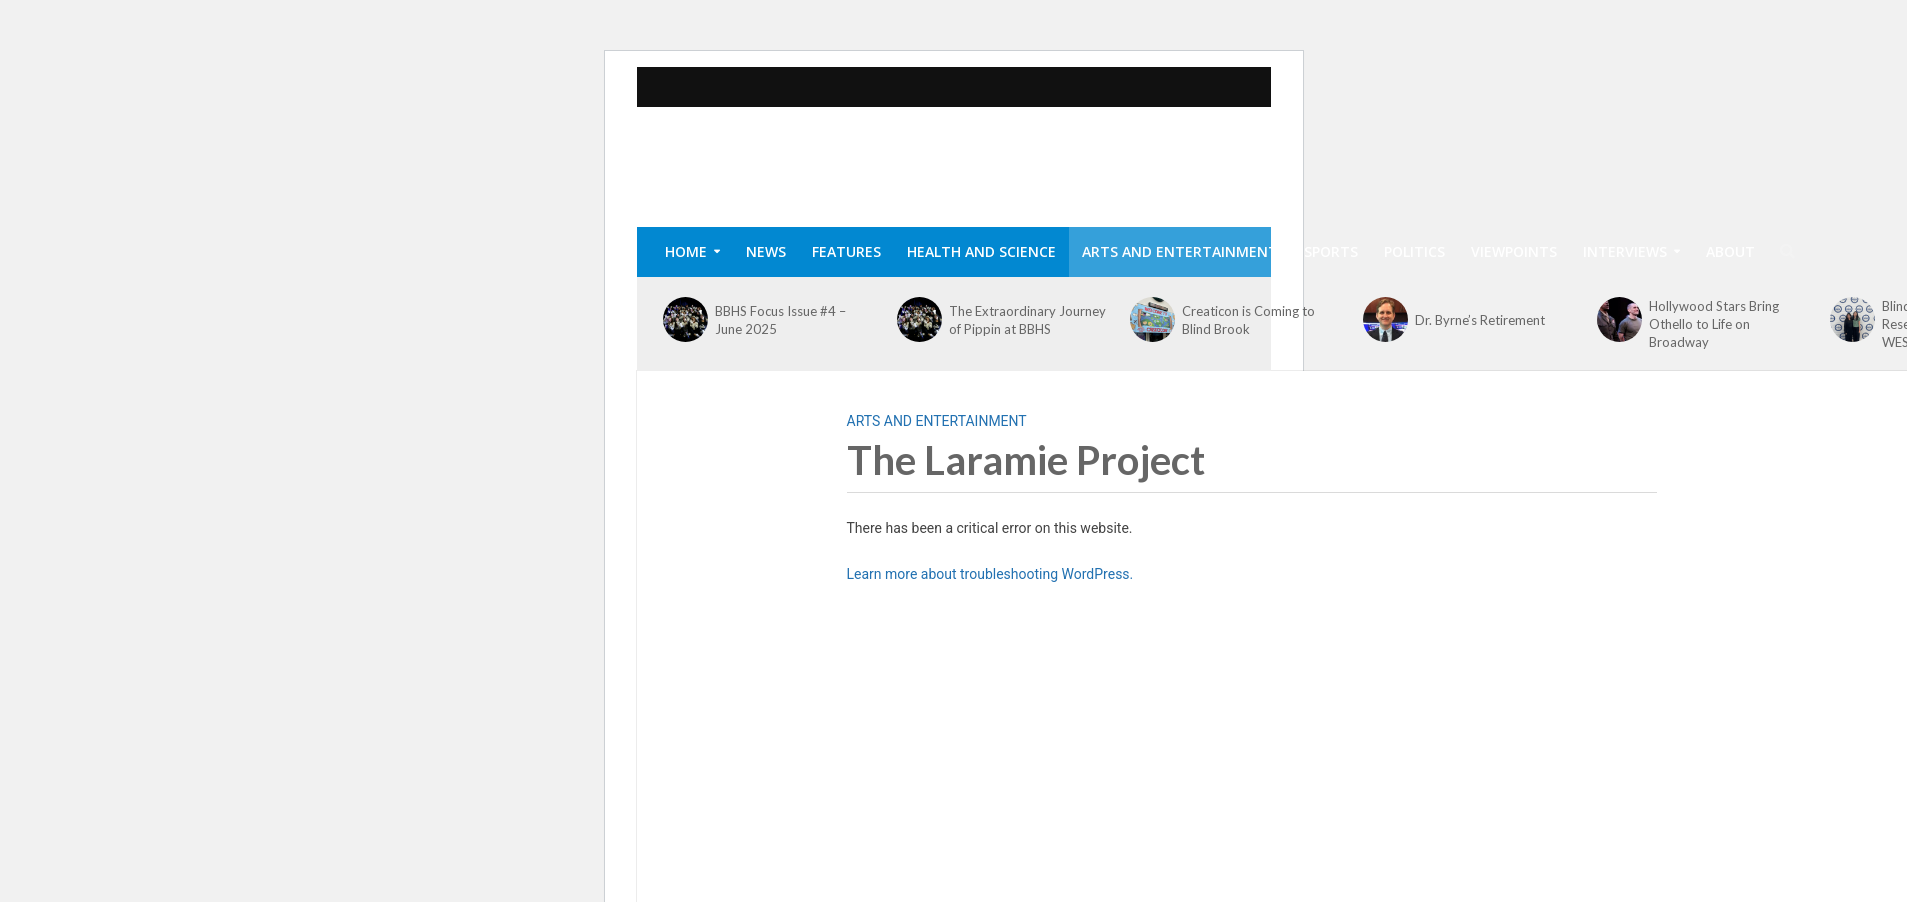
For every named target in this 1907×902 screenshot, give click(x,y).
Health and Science (981, 251)
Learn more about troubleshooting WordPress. (990, 574)
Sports (1331, 251)
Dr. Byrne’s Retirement (1480, 320)
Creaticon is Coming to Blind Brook (1248, 320)
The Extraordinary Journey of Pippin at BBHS (1027, 320)
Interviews (1625, 251)
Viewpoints (1514, 251)
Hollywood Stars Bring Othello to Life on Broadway (1714, 324)
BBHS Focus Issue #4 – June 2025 (780, 320)
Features (846, 251)
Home (686, 251)
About (1730, 251)
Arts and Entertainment (1180, 251)
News (766, 251)
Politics (1414, 251)
